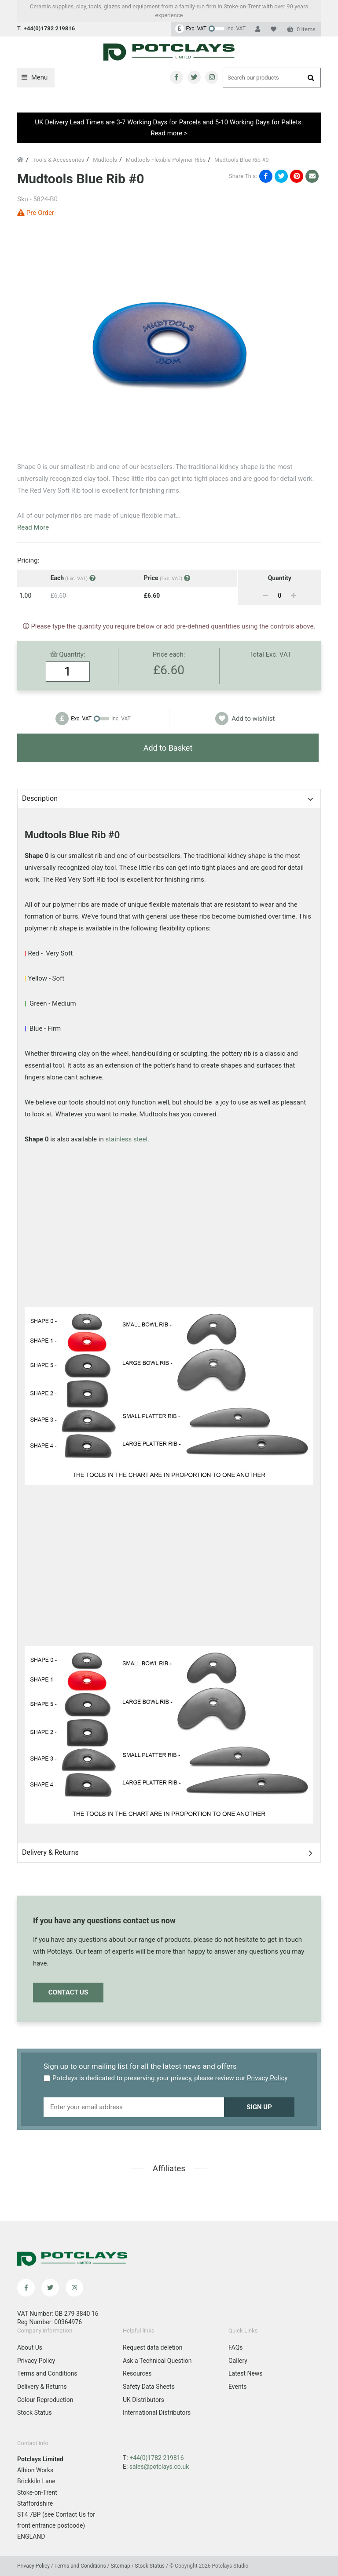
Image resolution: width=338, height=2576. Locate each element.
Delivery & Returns (50, 1852)
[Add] (293, 595)
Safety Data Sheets (149, 2386)
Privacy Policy (267, 2078)
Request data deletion (152, 2347)
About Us (29, 2347)
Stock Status (34, 2412)
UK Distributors (143, 2399)
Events (237, 2386)
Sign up (259, 2107)
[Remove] (265, 595)
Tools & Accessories (58, 159)
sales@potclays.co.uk (159, 2466)
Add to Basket (168, 747)
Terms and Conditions (47, 2373)
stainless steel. (127, 1139)
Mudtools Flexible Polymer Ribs (166, 159)
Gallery (237, 2360)
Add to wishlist (245, 718)
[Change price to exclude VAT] (93, 719)
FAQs (235, 2347)
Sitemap (121, 2566)
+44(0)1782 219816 (156, 2457)
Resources (137, 2373)
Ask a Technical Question (157, 2360)
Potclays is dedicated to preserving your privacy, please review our (165, 2078)
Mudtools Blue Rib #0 (241, 159)
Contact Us (68, 1992)
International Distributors (157, 2412)
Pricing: (28, 560)
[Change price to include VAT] (210, 29)
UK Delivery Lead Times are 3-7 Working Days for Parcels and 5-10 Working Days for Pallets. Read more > (169, 127)
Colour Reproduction (45, 2399)
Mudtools (105, 159)
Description (40, 798)
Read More (33, 527)
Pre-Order (35, 213)
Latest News (245, 2373)
